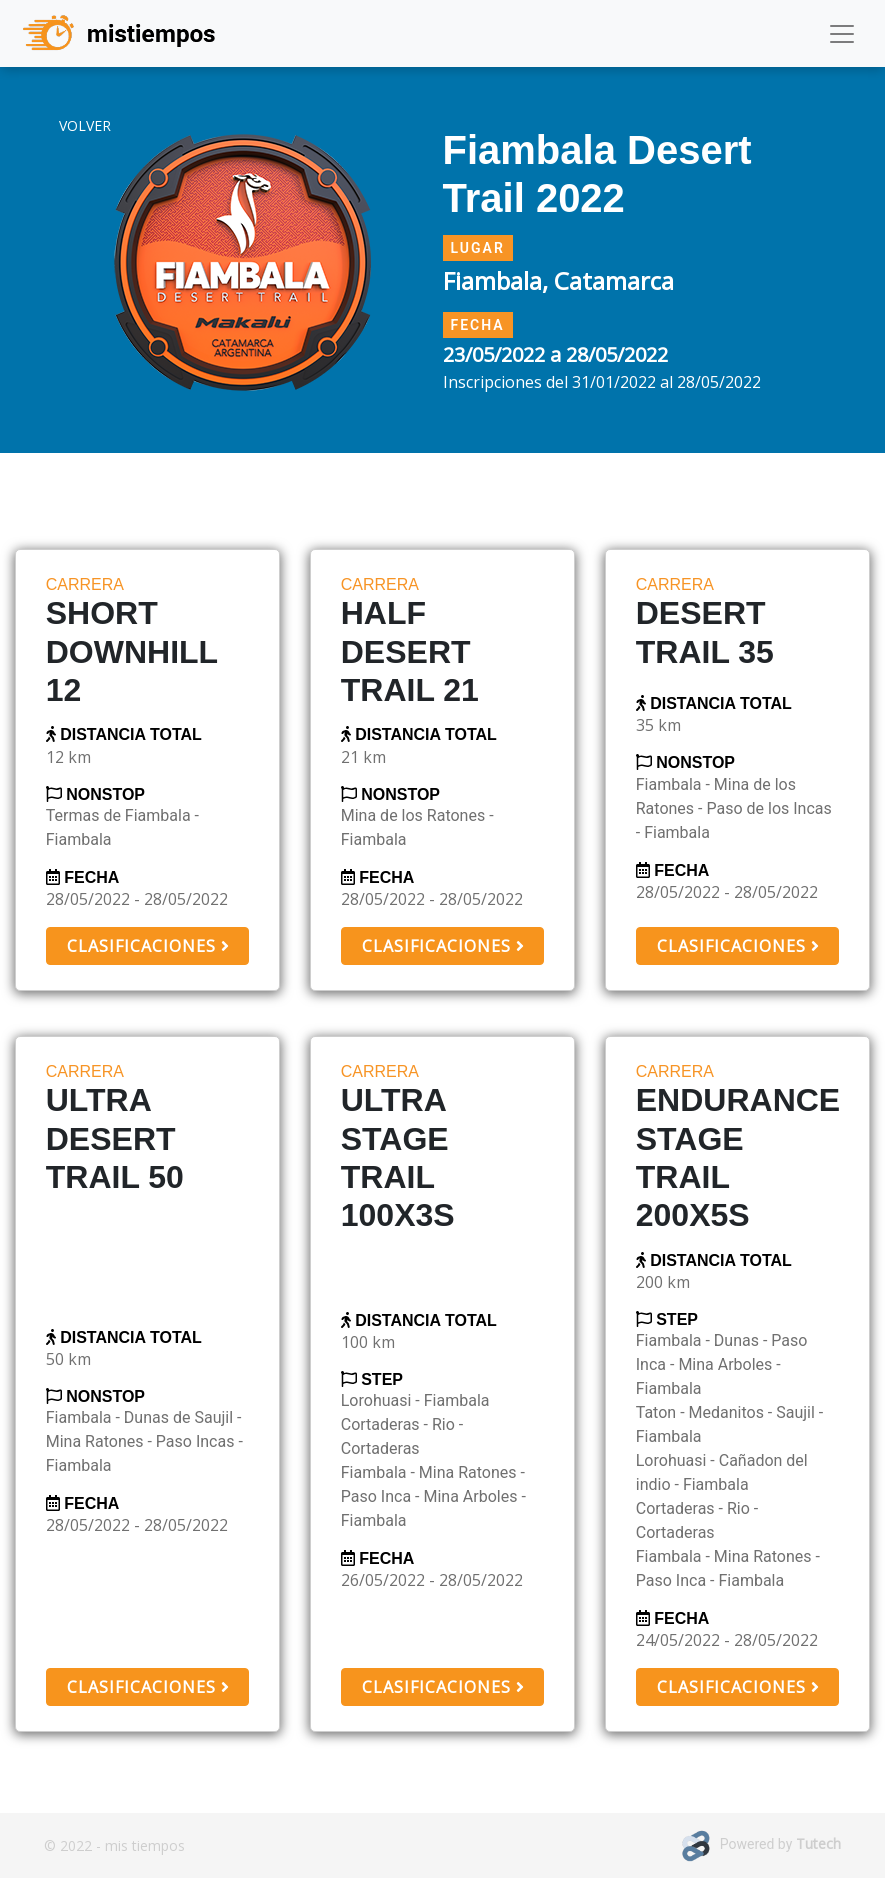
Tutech (818, 1843)
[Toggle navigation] (842, 34)
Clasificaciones (148, 946)
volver (85, 125)
